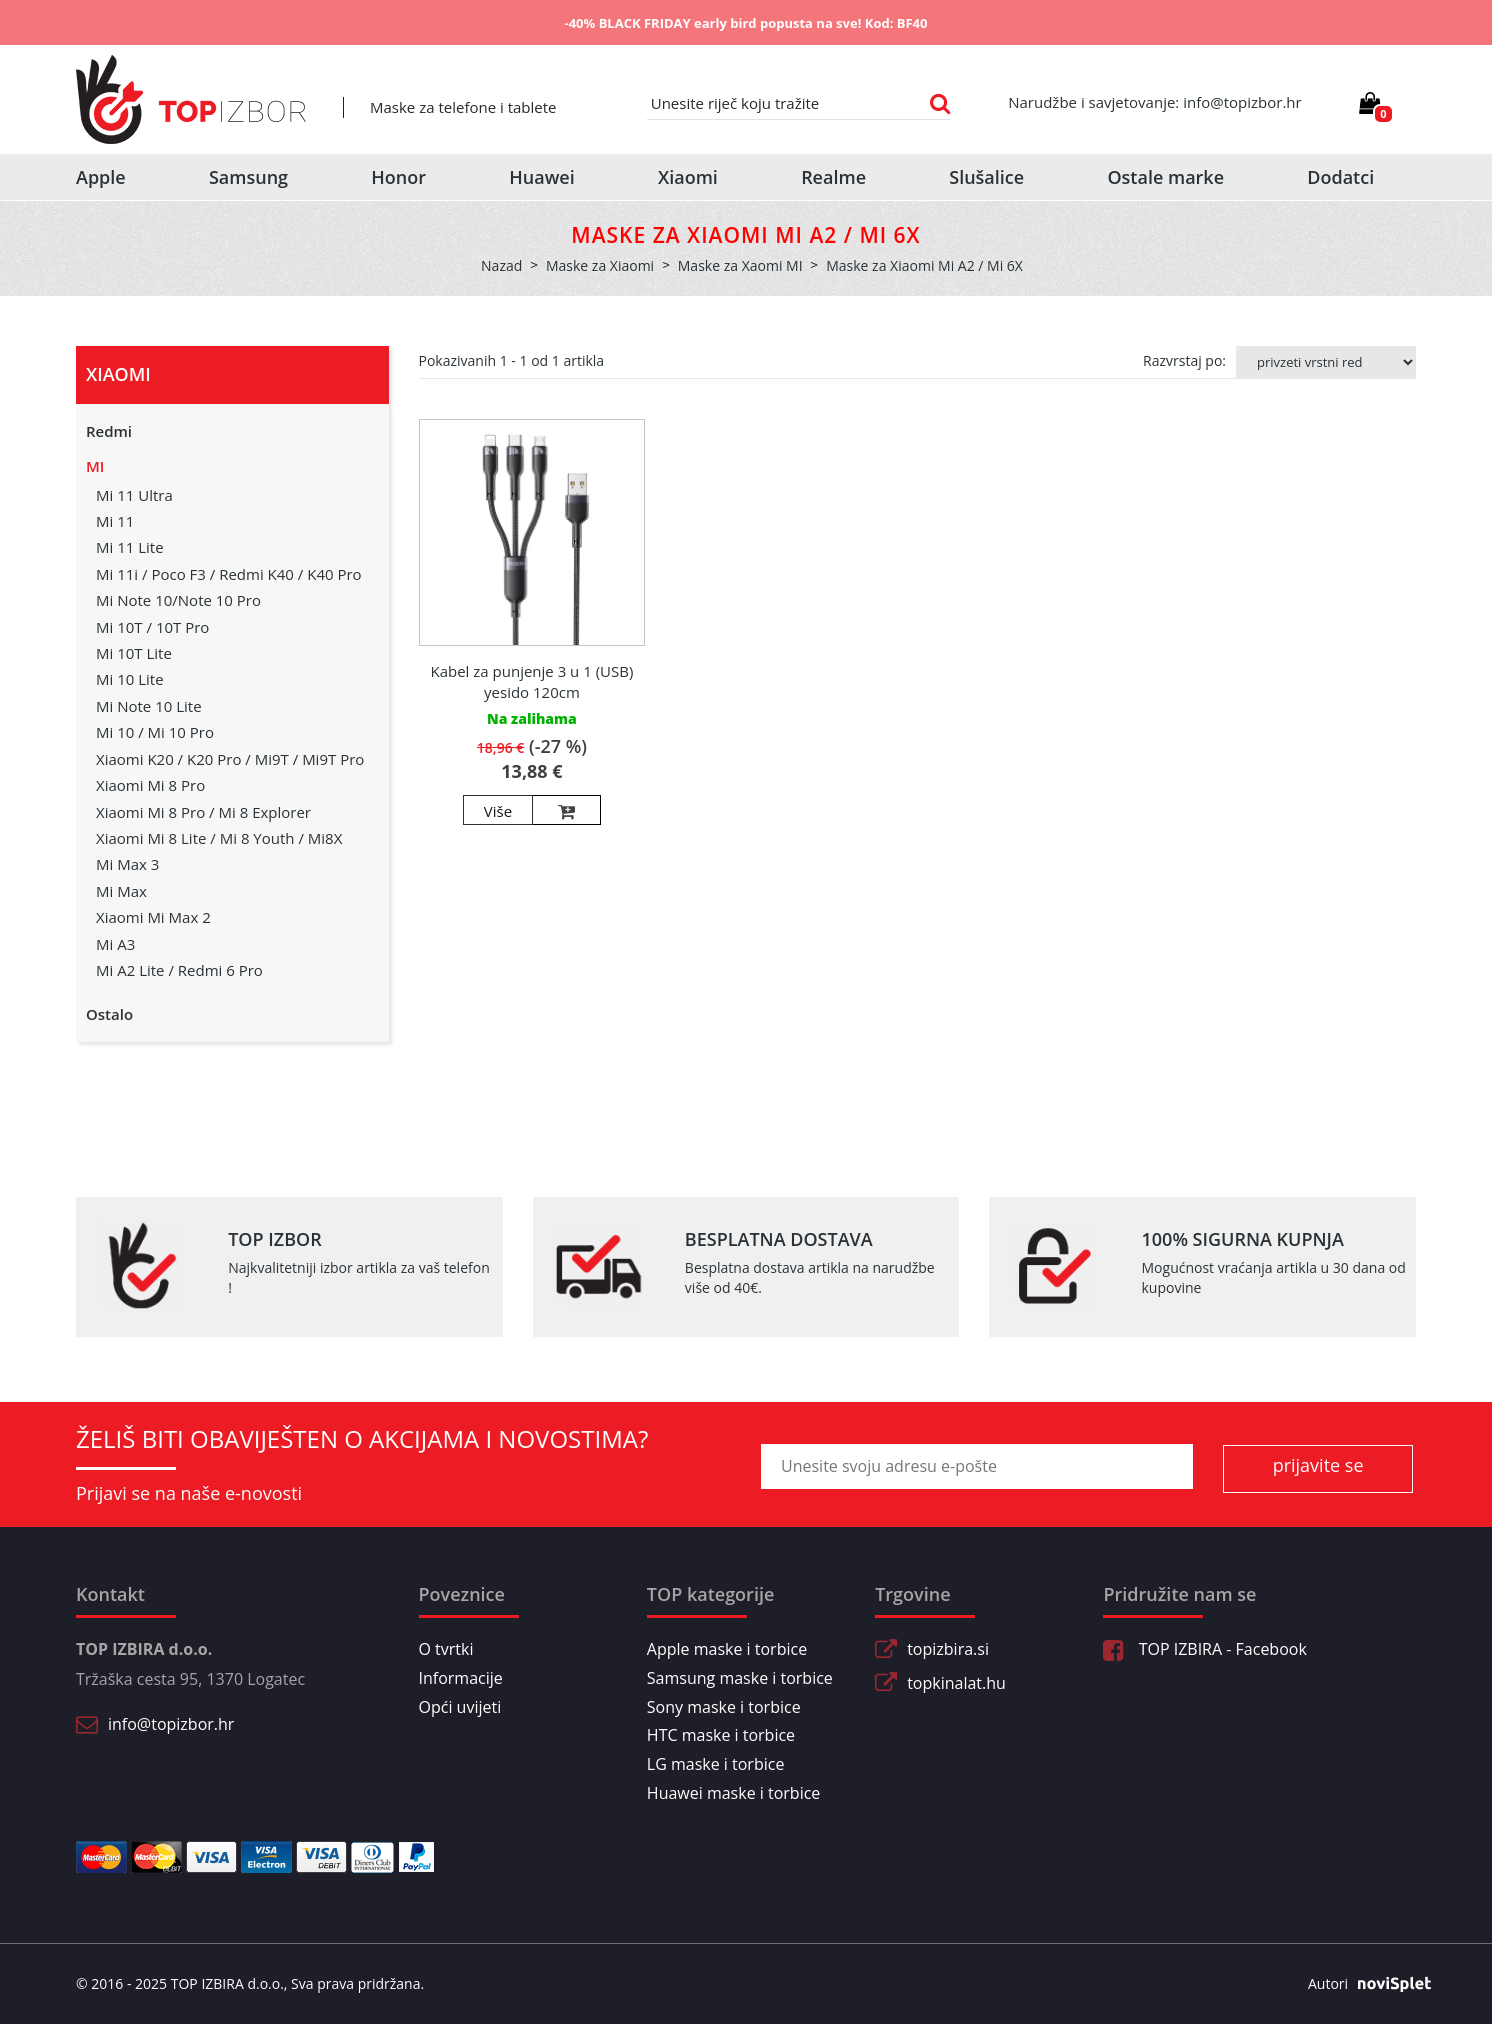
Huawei (541, 177)
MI (95, 466)
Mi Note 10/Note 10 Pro (178, 600)
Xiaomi (688, 177)
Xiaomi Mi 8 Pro (150, 785)
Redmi (109, 431)
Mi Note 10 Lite (149, 706)
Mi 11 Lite (130, 547)
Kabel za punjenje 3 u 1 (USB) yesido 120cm (531, 681)
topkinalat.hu (956, 1683)
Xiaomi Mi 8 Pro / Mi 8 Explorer (203, 812)
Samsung (248, 177)
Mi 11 (115, 521)
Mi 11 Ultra (134, 495)
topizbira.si (948, 1649)
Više (498, 811)
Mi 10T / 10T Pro (152, 627)
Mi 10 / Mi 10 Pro (155, 732)
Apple (101, 177)
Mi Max (121, 891)
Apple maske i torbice (727, 1649)
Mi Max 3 (127, 864)
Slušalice (986, 177)
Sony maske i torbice (724, 1707)
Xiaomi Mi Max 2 (153, 917)
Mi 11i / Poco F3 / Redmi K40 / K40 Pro (229, 574)
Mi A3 (115, 944)
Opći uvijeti (460, 1707)
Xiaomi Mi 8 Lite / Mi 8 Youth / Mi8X (219, 838)
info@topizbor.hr (171, 1724)
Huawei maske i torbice (734, 1793)
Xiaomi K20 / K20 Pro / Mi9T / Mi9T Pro (230, 759)
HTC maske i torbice (721, 1735)
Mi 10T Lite (134, 653)
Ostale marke (1165, 177)
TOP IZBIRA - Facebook (1204, 1649)
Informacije (461, 1678)
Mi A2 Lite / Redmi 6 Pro (179, 970)
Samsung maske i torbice (740, 1678)
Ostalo (109, 1014)
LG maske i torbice (716, 1764)
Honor (398, 177)
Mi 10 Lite (130, 679)
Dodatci (1340, 177)
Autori (1362, 1984)
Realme (833, 177)
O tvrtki (446, 1649)
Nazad (501, 265)
